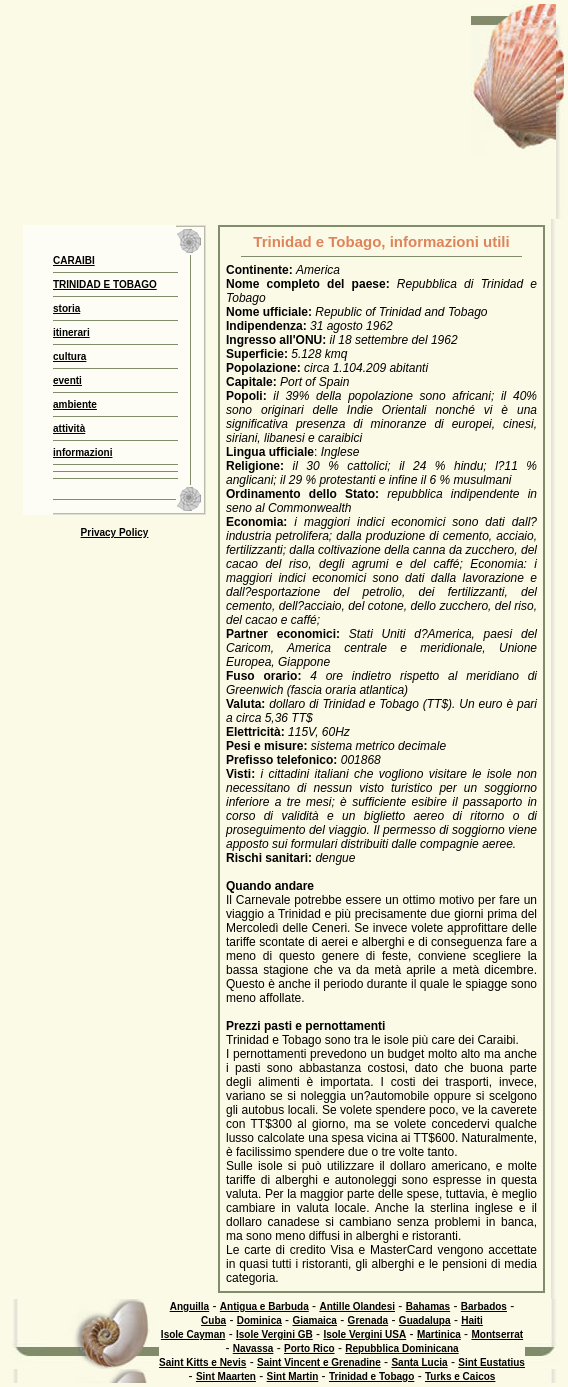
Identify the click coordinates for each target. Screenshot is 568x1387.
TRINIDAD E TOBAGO (105, 284)
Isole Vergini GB (274, 1334)
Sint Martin (293, 1376)
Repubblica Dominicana (401, 1348)
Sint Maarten (226, 1376)
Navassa (253, 1348)
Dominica (259, 1320)
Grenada (368, 1320)
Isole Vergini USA (364, 1334)
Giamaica (314, 1320)
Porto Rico (309, 1348)
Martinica (439, 1334)
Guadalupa (425, 1320)
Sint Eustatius (491, 1362)
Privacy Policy (115, 532)
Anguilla (189, 1306)
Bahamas (428, 1306)
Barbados (484, 1306)
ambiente (75, 404)
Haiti (472, 1320)
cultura (69, 356)
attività (69, 428)
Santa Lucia (419, 1362)
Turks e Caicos (460, 1376)
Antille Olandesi (357, 1306)
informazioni (82, 452)
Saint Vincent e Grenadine (319, 1362)
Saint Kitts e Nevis (202, 1362)
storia (66, 308)
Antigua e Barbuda (264, 1306)
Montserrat (497, 1334)
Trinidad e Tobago (371, 1376)
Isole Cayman (193, 1334)
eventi (67, 380)
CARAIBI (74, 260)
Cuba (213, 1320)
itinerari (71, 332)
